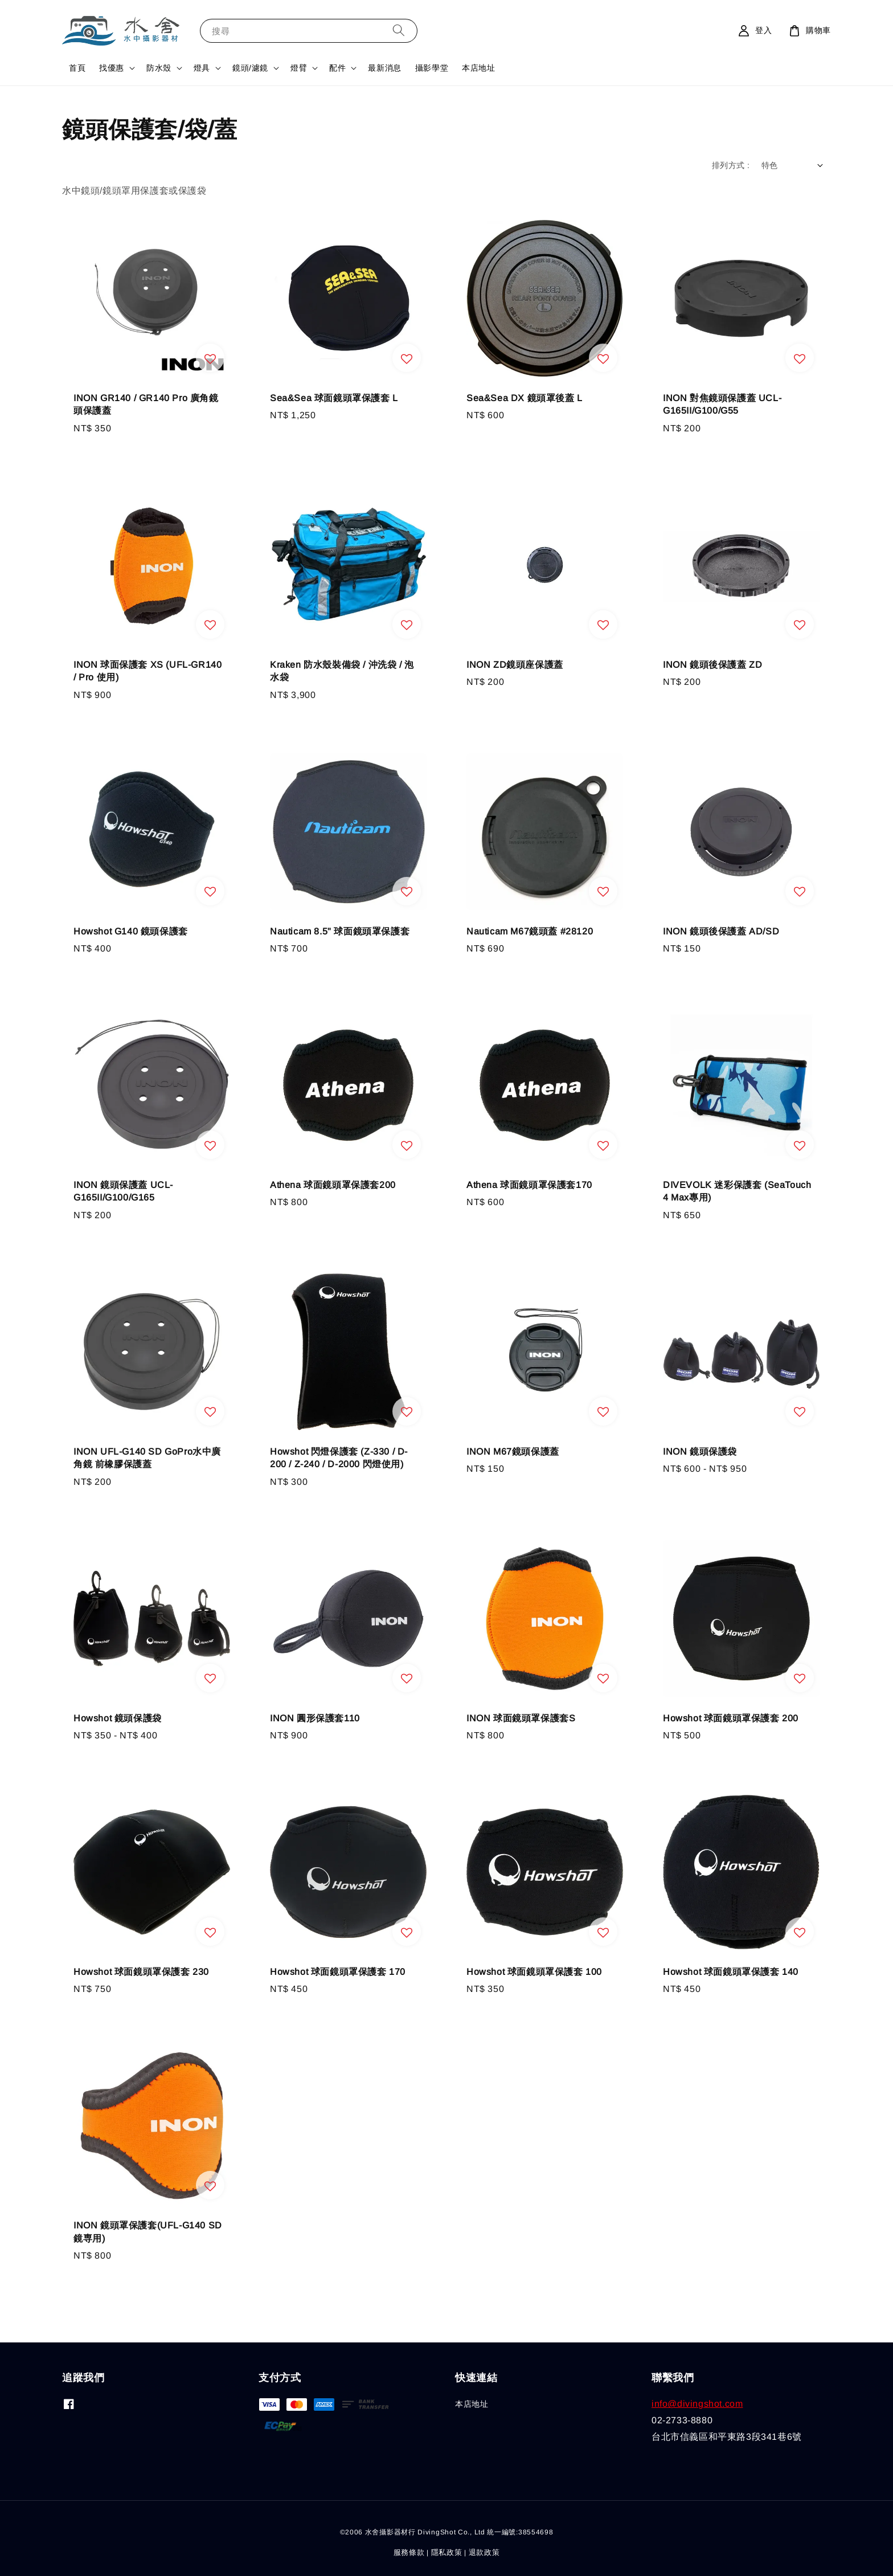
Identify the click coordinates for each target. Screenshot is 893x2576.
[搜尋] (398, 30)
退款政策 (484, 2552)
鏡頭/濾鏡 (250, 67)
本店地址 (478, 67)
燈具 (202, 67)
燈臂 (298, 67)
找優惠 (111, 67)
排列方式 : (730, 165)
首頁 (77, 67)
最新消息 (384, 67)
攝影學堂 (431, 67)
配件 (337, 67)
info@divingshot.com (697, 2403)
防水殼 (158, 67)
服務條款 (409, 2552)
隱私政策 (446, 2552)
